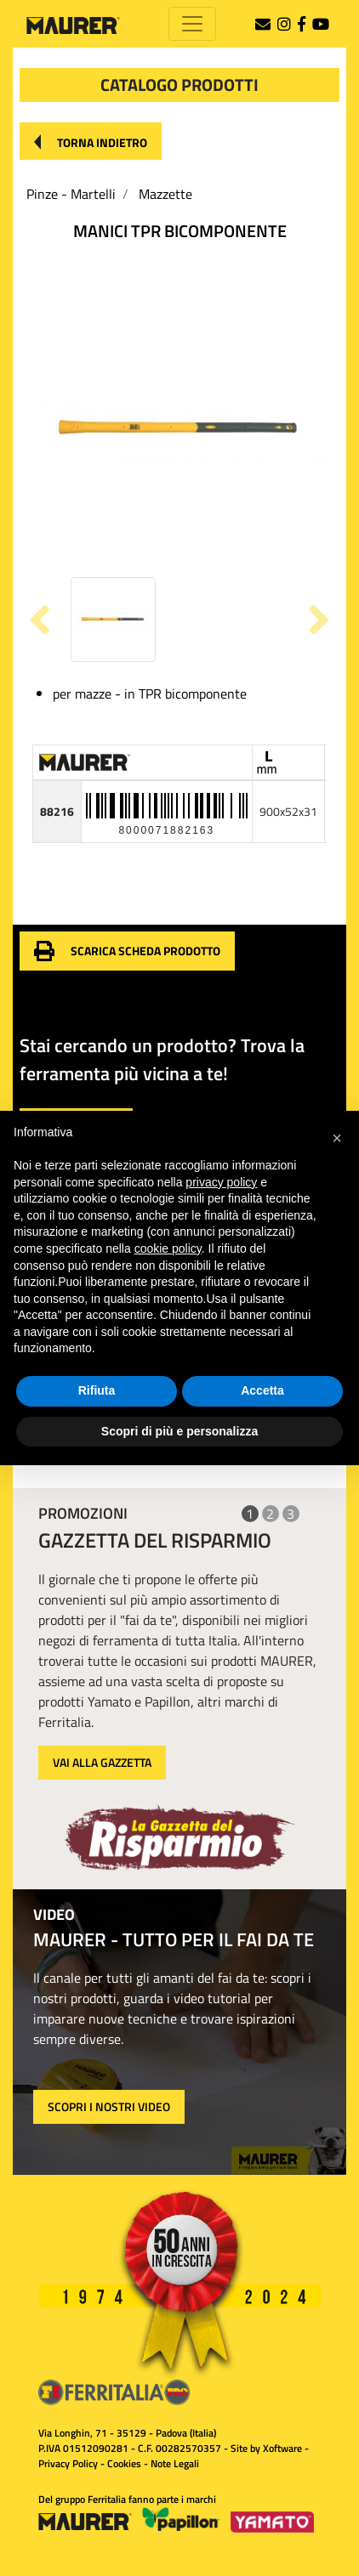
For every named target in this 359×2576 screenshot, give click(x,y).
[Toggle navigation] (192, 24)
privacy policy (221, 1182)
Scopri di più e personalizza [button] (179, 1431)
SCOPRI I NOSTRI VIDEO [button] (109, 2106)
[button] (91, 141)
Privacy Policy (68, 2463)
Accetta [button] (262, 1390)
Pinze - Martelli (71, 194)
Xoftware (282, 2448)
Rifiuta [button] (97, 1390)
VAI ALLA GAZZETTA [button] (102, 1762)
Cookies (124, 2463)
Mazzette (165, 194)
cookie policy (168, 1248)
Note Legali (175, 2463)
